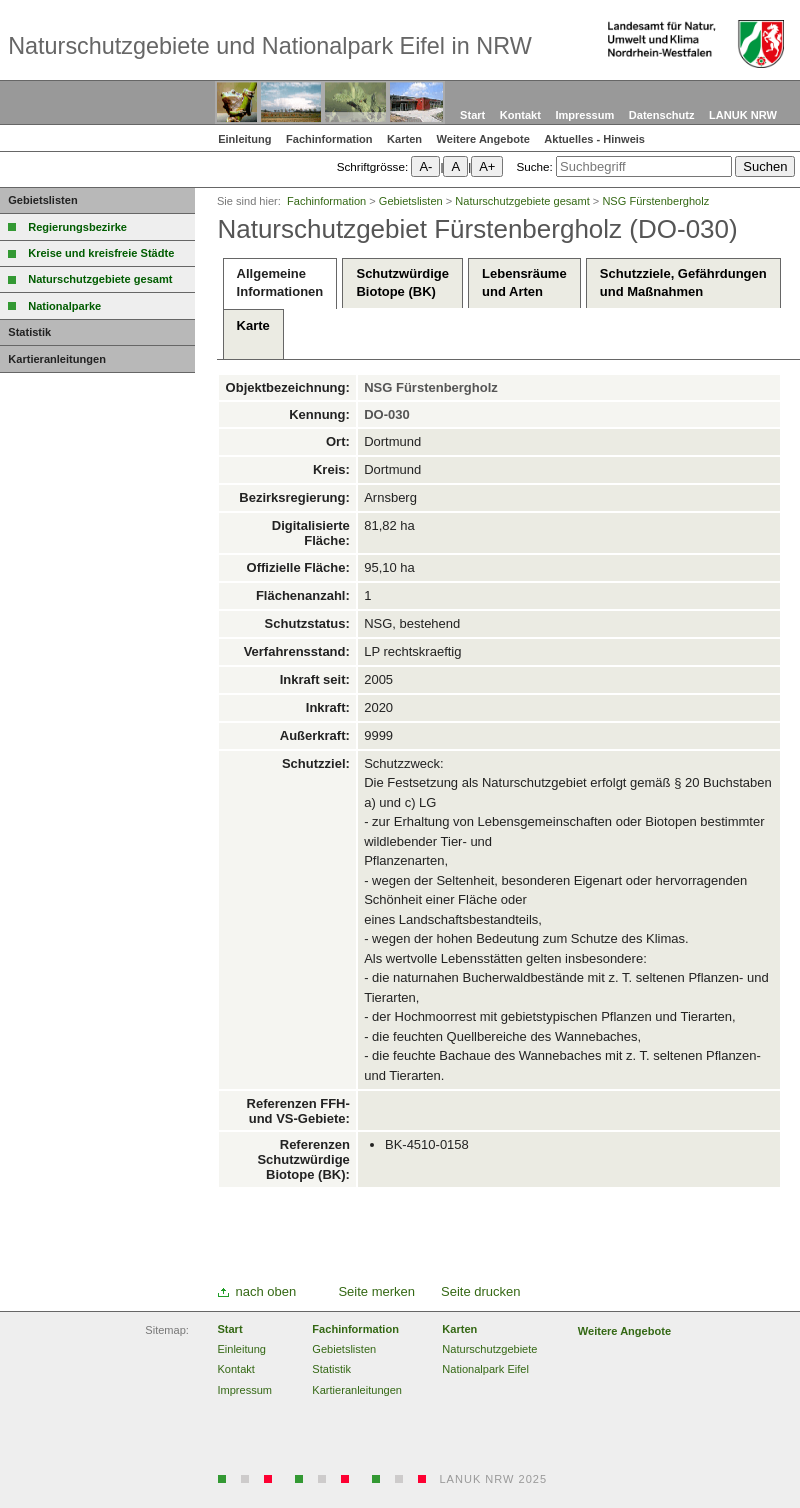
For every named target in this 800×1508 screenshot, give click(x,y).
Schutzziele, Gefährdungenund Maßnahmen (683, 282)
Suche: (534, 166)
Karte (253, 334)
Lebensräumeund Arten (524, 282)
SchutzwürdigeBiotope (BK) (402, 282)
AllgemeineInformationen (280, 282)
